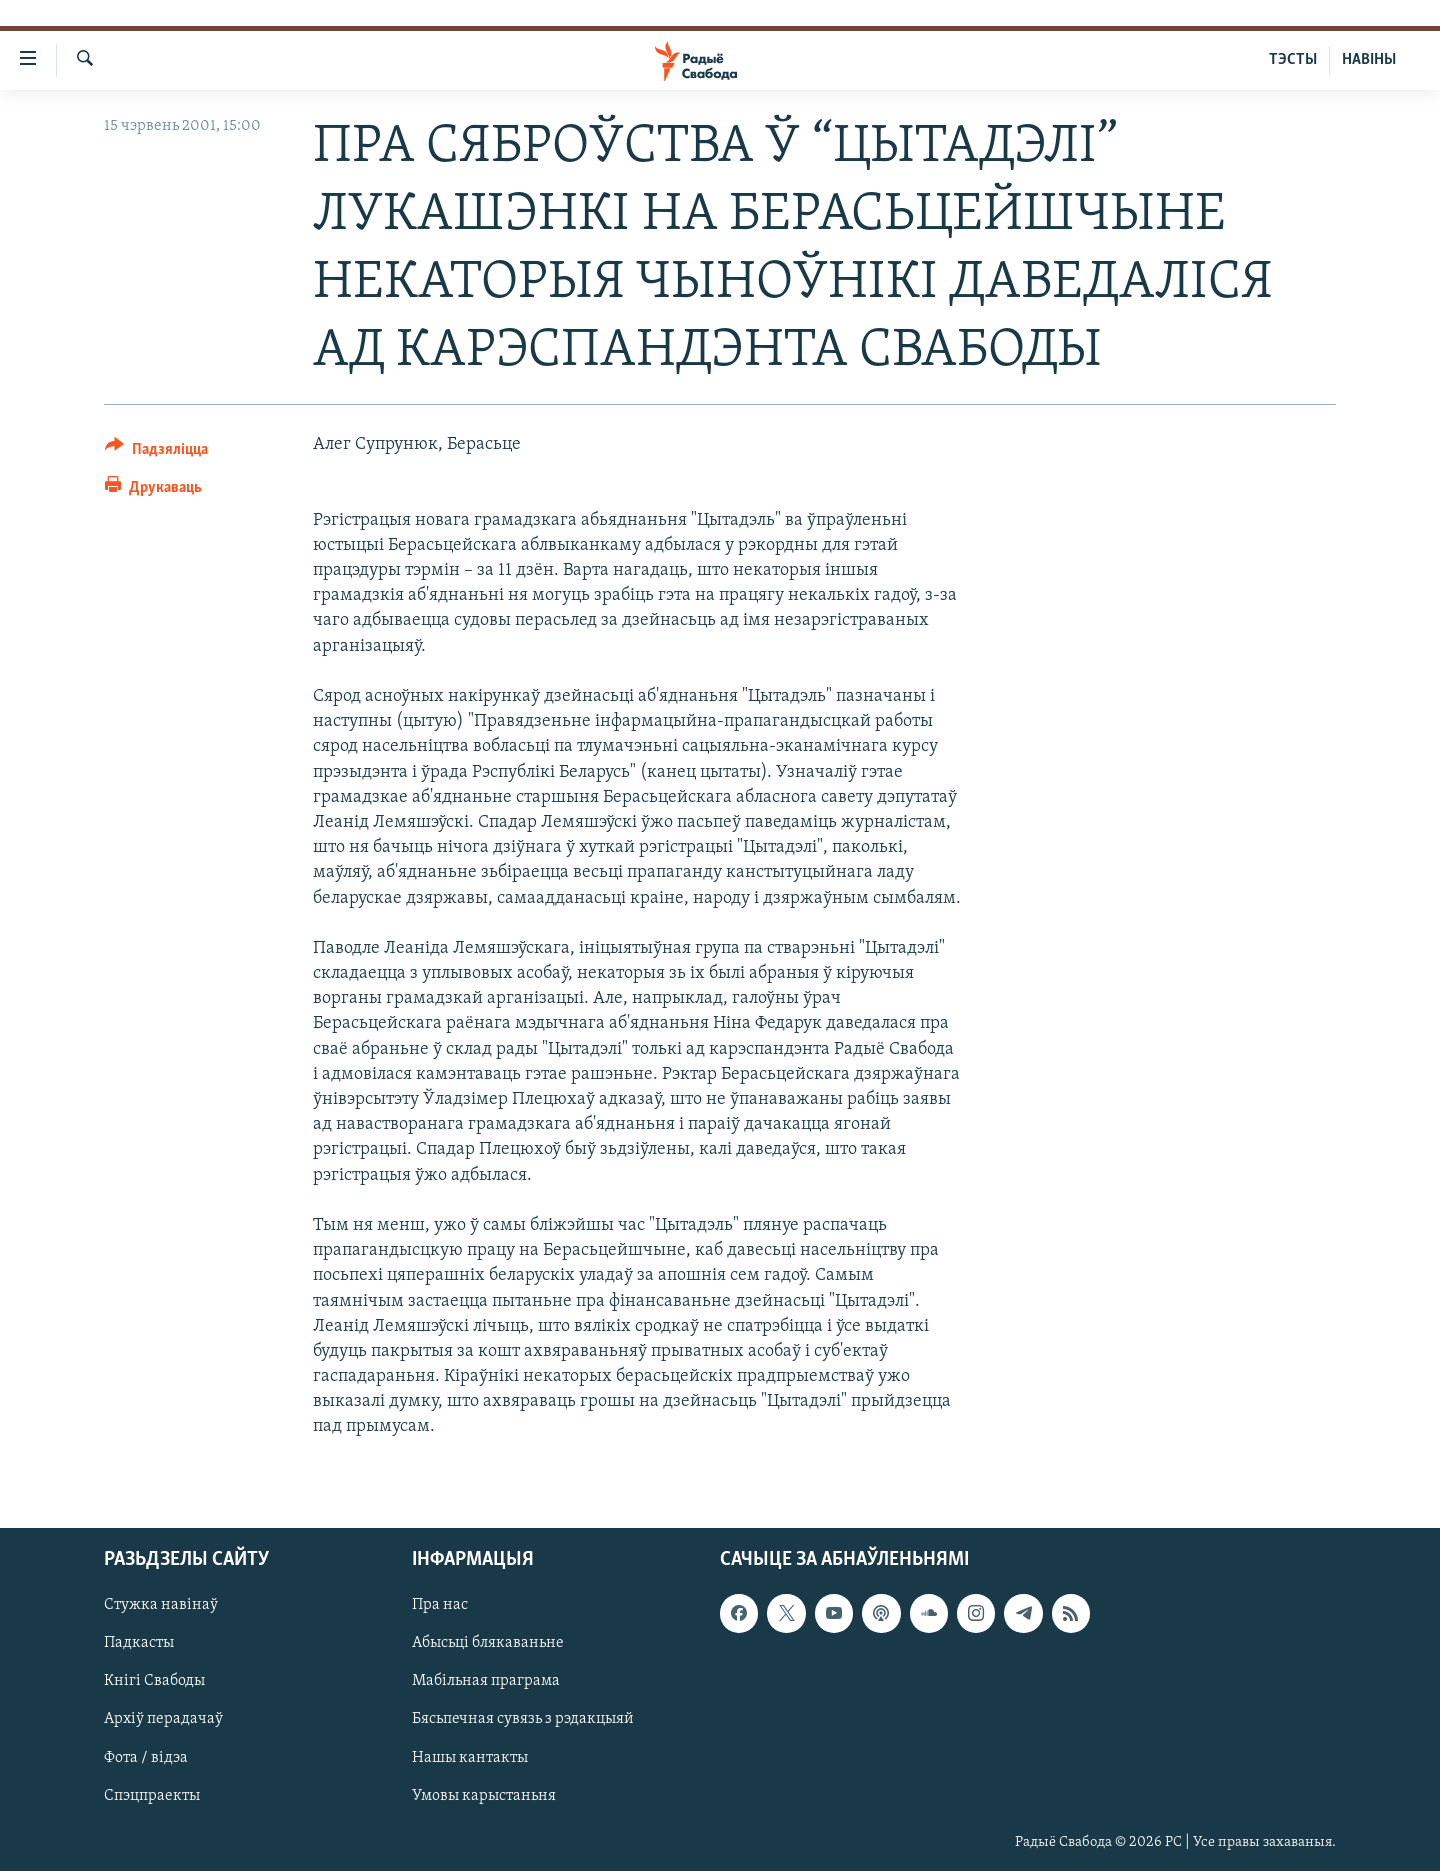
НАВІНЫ (1369, 60)
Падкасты (139, 1643)
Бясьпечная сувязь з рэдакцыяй (523, 1719)
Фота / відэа (146, 1757)
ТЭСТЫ (1293, 60)
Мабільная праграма (486, 1681)
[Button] (156, 452)
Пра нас (440, 1605)
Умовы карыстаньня (484, 1795)
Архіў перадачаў (163, 1719)
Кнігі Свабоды (154, 1681)
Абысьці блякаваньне (488, 1643)
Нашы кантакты (470, 1757)
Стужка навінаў (161, 1605)
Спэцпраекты (152, 1795)
